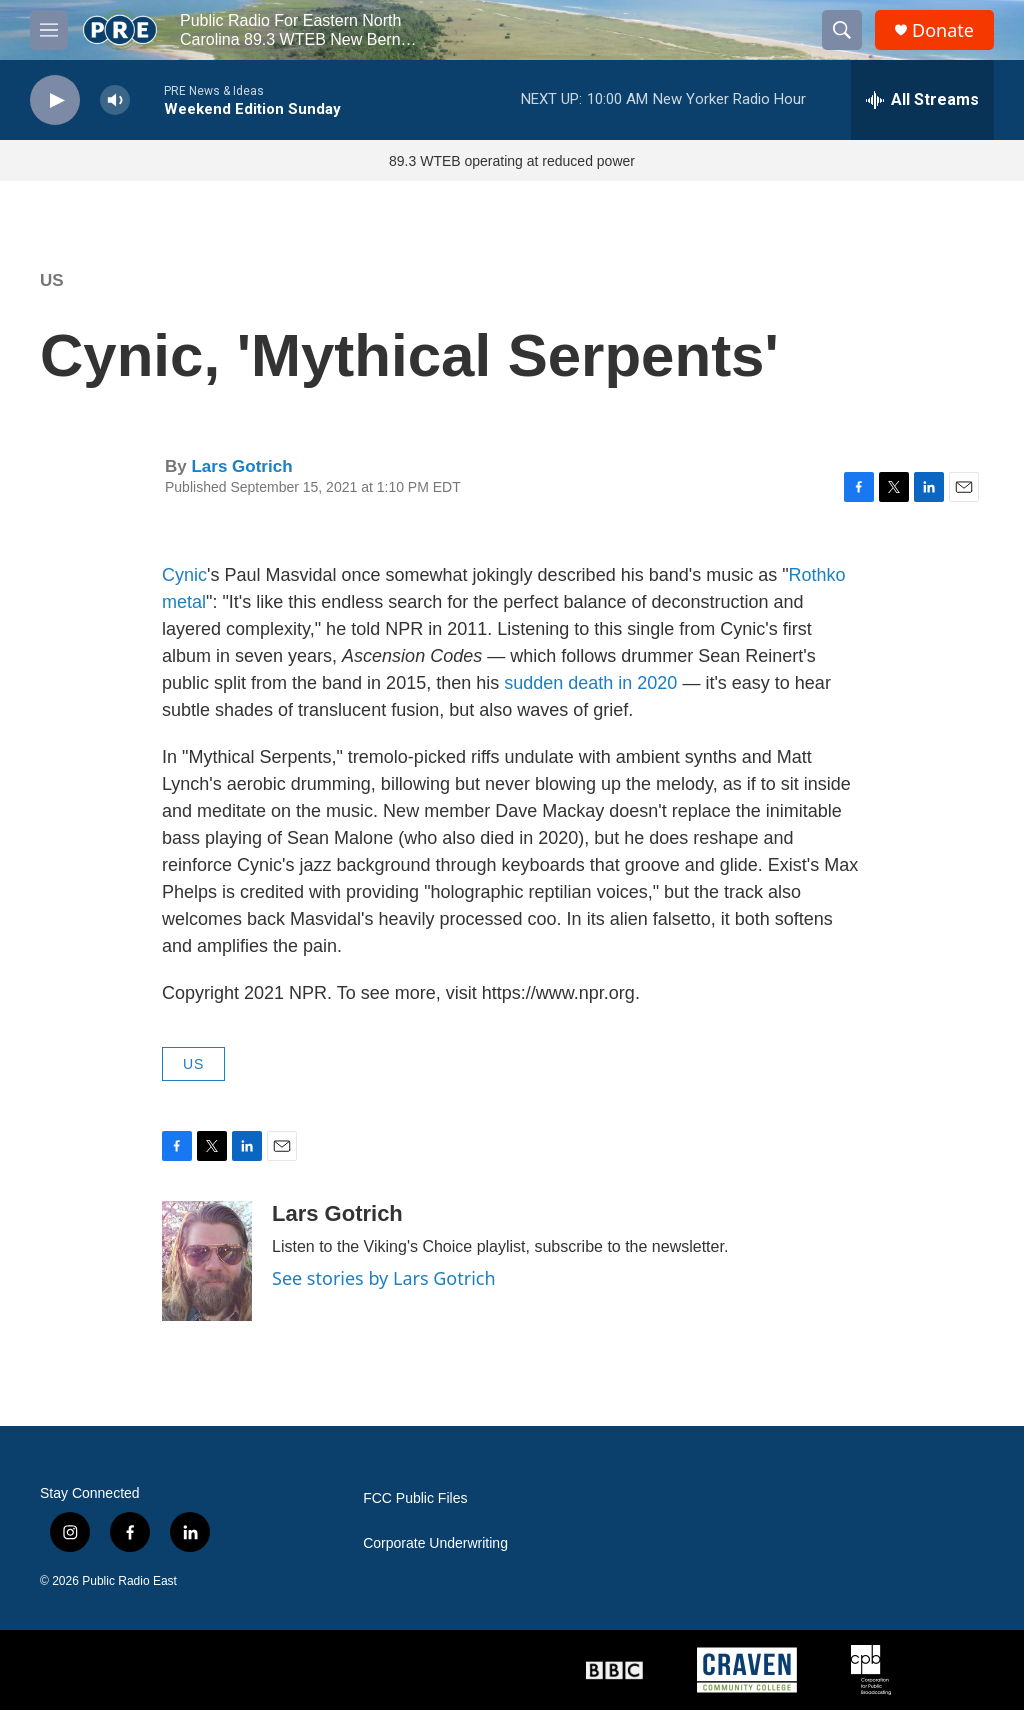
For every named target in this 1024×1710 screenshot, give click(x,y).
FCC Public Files (415, 1498)
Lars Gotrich (241, 466)
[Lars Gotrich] (207, 1261)
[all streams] (922, 100)
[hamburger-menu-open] (49, 30)
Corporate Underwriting (435, 1543)
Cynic (184, 575)
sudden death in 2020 (590, 683)
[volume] (115, 100)
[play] (55, 100)
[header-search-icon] (842, 30)
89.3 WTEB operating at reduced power (512, 161)
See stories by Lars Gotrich (384, 1278)
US (52, 280)
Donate (943, 30)
